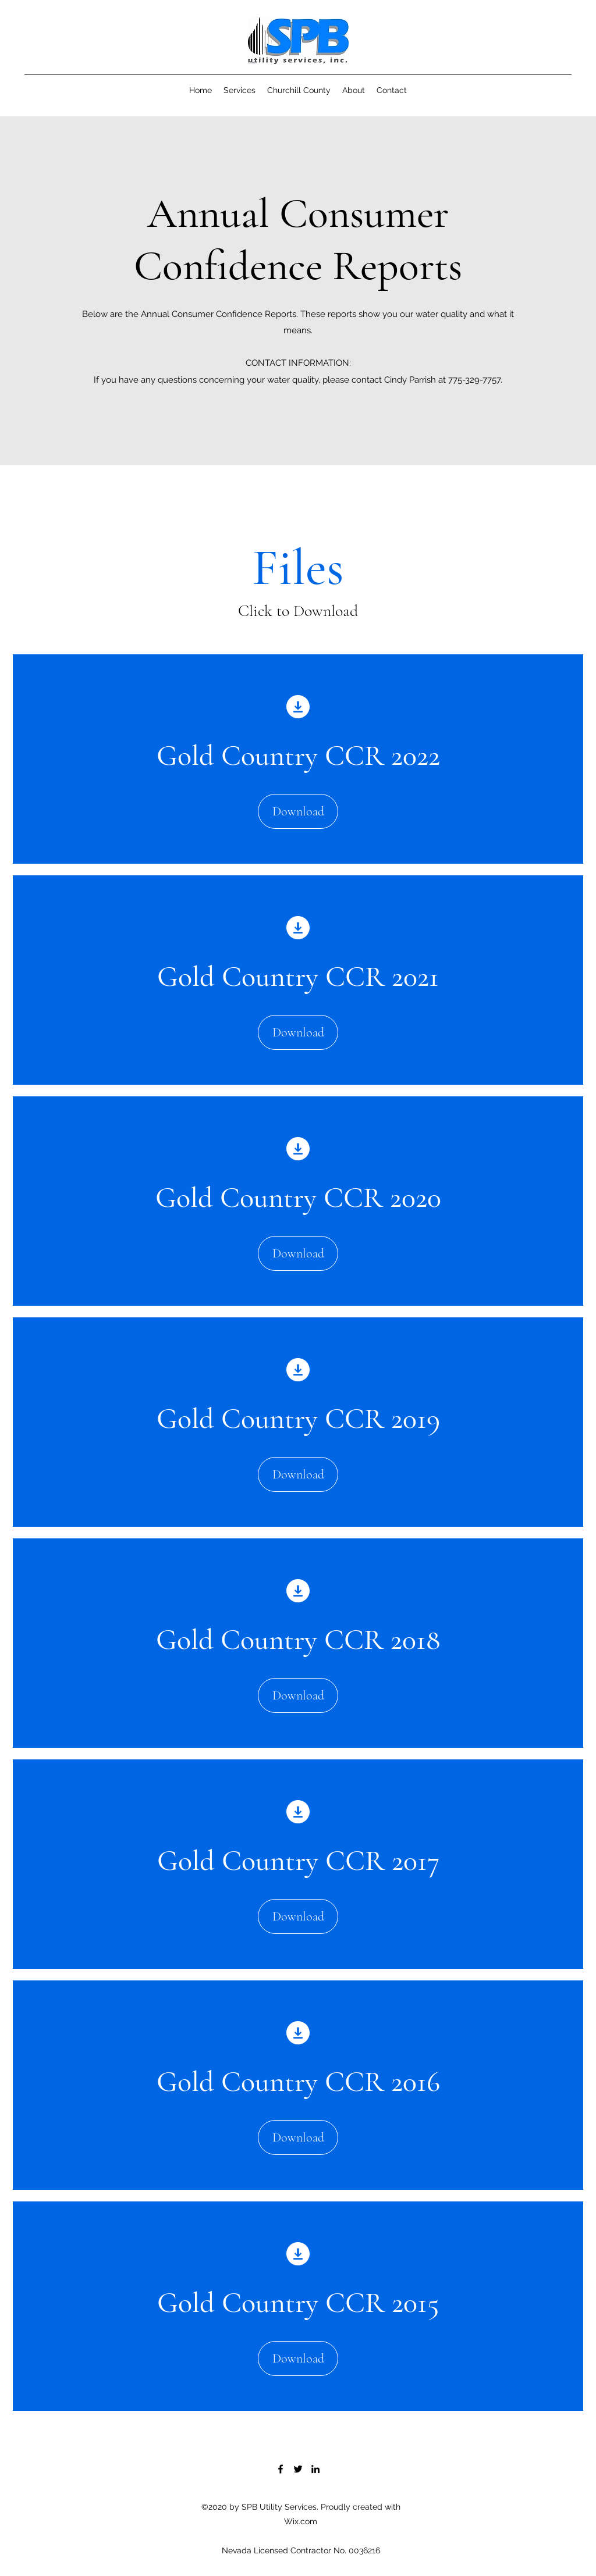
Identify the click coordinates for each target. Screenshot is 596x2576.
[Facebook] (280, 2469)
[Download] (298, 811)
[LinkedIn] (315, 2469)
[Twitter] (298, 2469)
